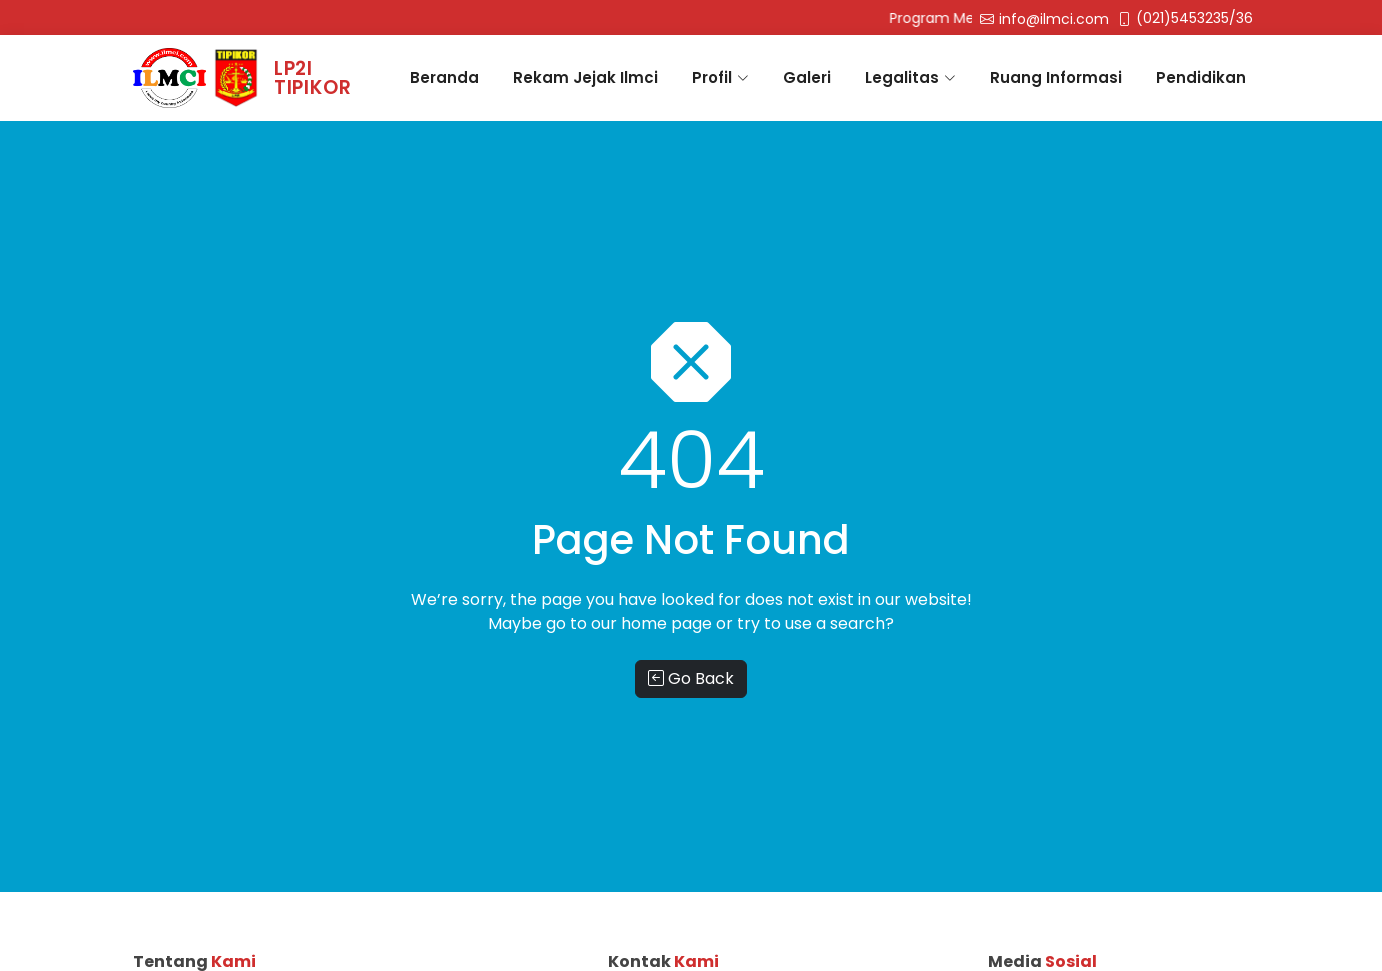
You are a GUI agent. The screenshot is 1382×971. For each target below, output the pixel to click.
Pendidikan (1201, 77)
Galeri (807, 77)
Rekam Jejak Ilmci (585, 77)
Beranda (444, 77)
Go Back (691, 678)
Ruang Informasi (1056, 77)
